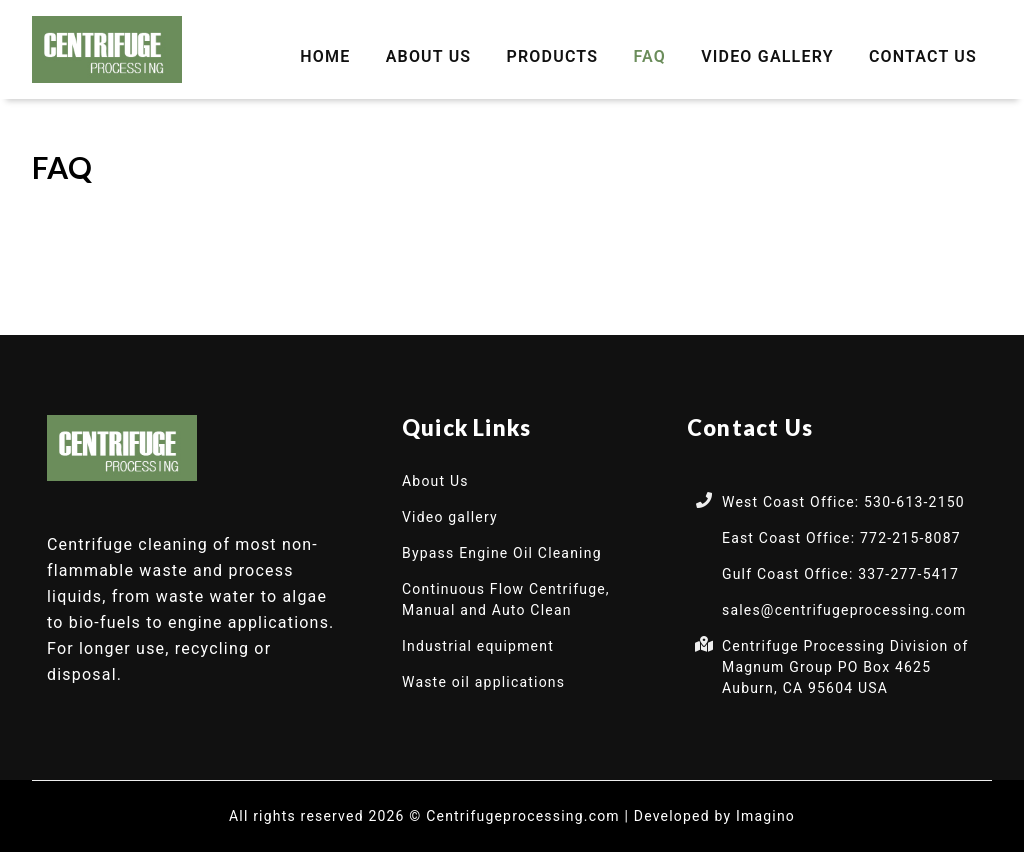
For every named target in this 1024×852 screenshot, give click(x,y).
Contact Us (923, 56)
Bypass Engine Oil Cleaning (502, 553)
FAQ (649, 56)
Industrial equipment (478, 646)
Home (325, 56)
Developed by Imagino (714, 816)
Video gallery (767, 56)
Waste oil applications (483, 682)
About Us (429, 56)
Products (553, 56)
